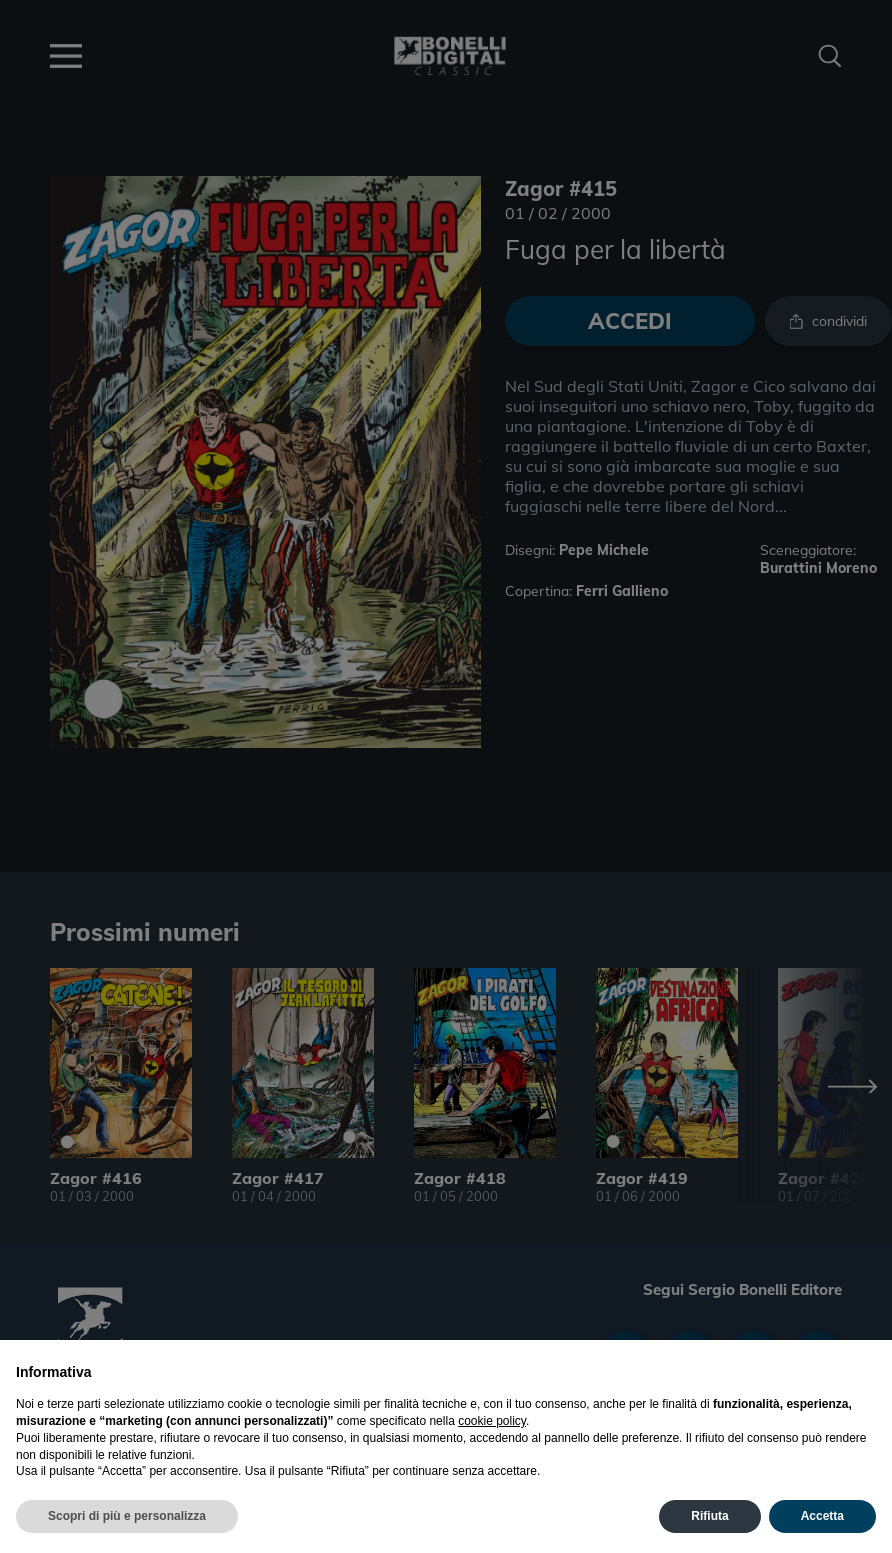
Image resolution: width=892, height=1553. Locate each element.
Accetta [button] (822, 1516)
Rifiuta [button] (709, 1516)
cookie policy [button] (492, 1421)
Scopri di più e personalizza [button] (127, 1516)
